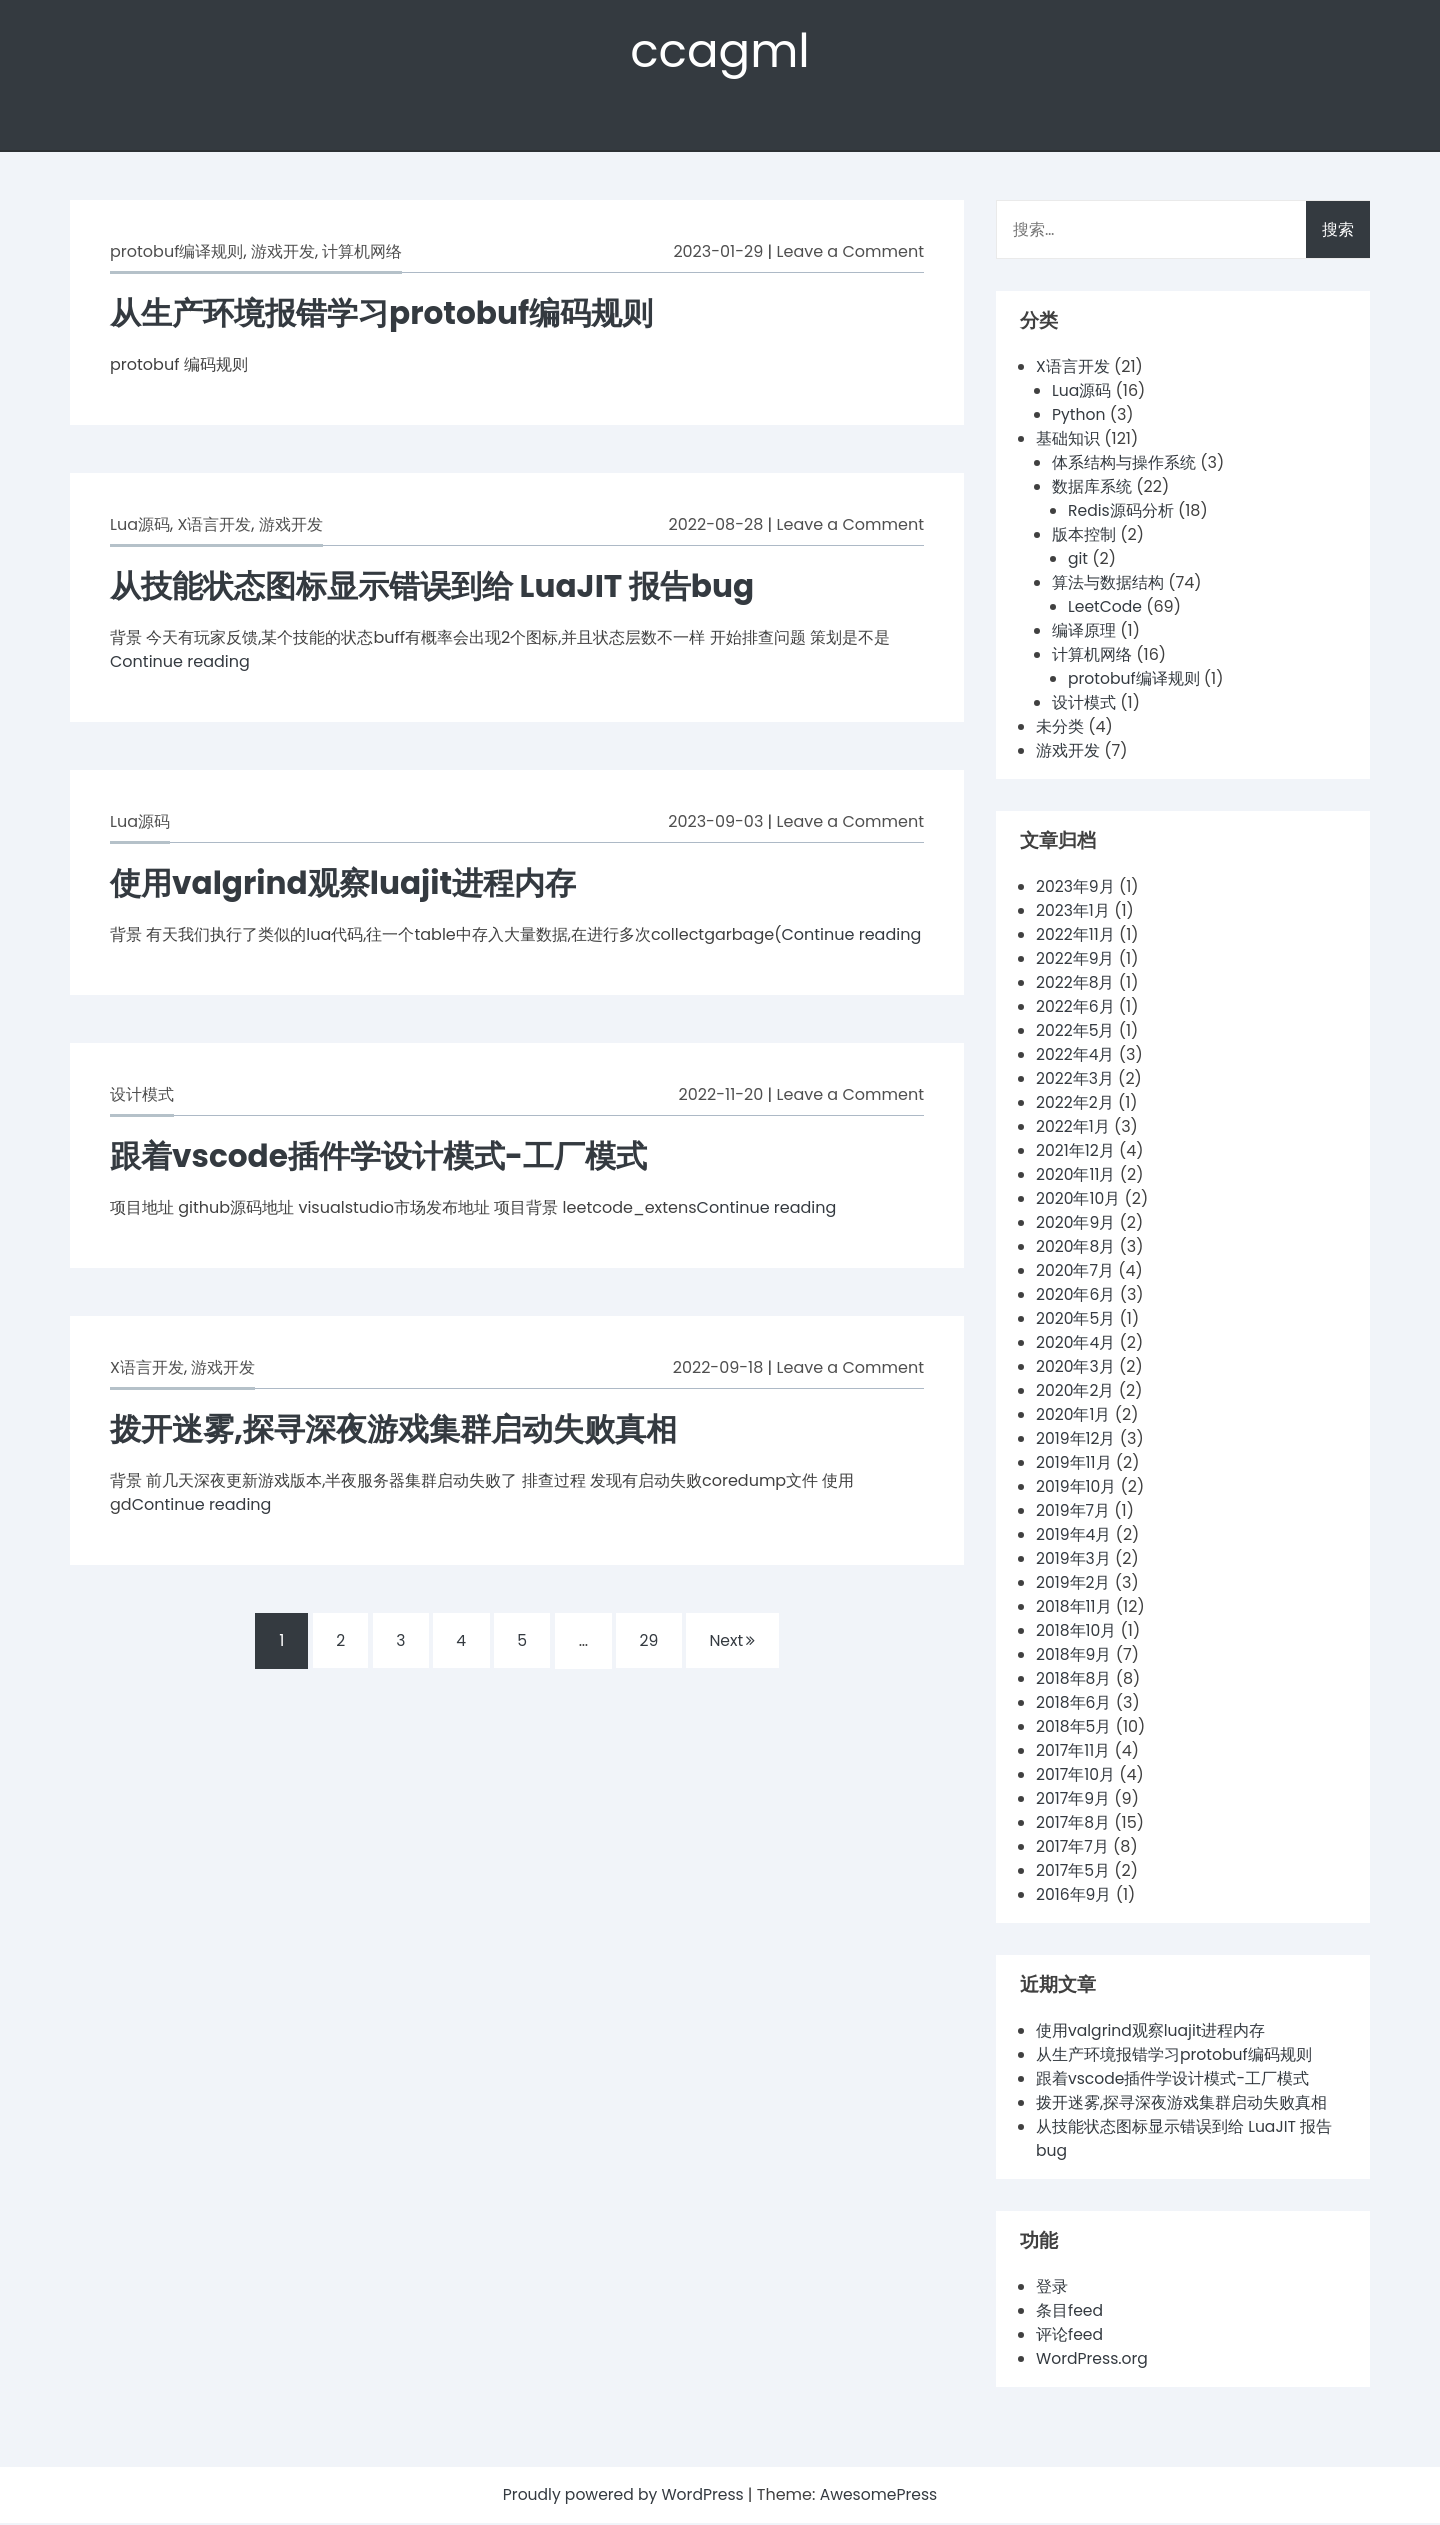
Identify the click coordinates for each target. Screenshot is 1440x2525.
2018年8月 (1074, 1680)
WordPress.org (1093, 2360)
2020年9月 (1076, 1224)
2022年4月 (1076, 1056)
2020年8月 (1076, 1248)
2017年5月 (1073, 1872)
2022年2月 (1075, 1104)
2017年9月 (1073, 1800)
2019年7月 (1073, 1512)
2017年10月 (1076, 1776)
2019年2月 (1074, 1584)
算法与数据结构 (1108, 584)
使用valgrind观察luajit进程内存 (350, 884)
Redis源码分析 (1121, 512)
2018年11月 (1074, 1608)
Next (736, 1642)
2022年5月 (1076, 1032)
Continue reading (180, 663)
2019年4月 (1074, 1536)
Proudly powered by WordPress (624, 2496)
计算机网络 (362, 253)
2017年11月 (1073, 1752)
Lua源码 (140, 526)
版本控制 (1084, 536)
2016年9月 (1074, 1896)
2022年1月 (1073, 1128)
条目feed (1070, 2312)
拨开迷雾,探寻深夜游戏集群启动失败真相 (402, 1430)
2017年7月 (1073, 1848)
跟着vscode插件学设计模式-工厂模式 (387, 1157)
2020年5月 (1076, 1320)
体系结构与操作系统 (1124, 464)
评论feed (1070, 2336)
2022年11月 (1076, 936)
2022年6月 (1076, 1008)
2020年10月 (1079, 1200)
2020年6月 (1076, 1296)
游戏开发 (283, 253)
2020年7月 (1075, 1272)
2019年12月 (1076, 1440)
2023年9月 (1076, 888)
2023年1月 (1073, 912)
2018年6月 (1074, 1704)
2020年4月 (1076, 1344)
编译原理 (1084, 632)
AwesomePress (881, 2496)
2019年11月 (1074, 1464)
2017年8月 (1073, 1824)
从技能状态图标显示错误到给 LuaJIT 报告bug (442, 587)
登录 (1052, 2288)
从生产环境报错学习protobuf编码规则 (390, 314)
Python (1079, 416)
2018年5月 (1074, 1728)
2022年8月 (1076, 984)
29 (650, 1642)
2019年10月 (1077, 1488)
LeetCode (1106, 608)
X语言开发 (214, 526)
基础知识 (1068, 440)
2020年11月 (1076, 1176)
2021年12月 (1076, 1152)
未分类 (1060, 728)
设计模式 (142, 1096)
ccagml (720, 51)
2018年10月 (1077, 1632)
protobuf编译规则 (176, 253)
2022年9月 (1076, 960)
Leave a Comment (850, 253)
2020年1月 (1074, 1416)
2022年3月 (1075, 1080)
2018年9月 (1074, 1656)
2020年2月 (1076, 1392)
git (1078, 560)
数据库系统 (1092, 488)
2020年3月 (1076, 1368)
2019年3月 (1074, 1560)
